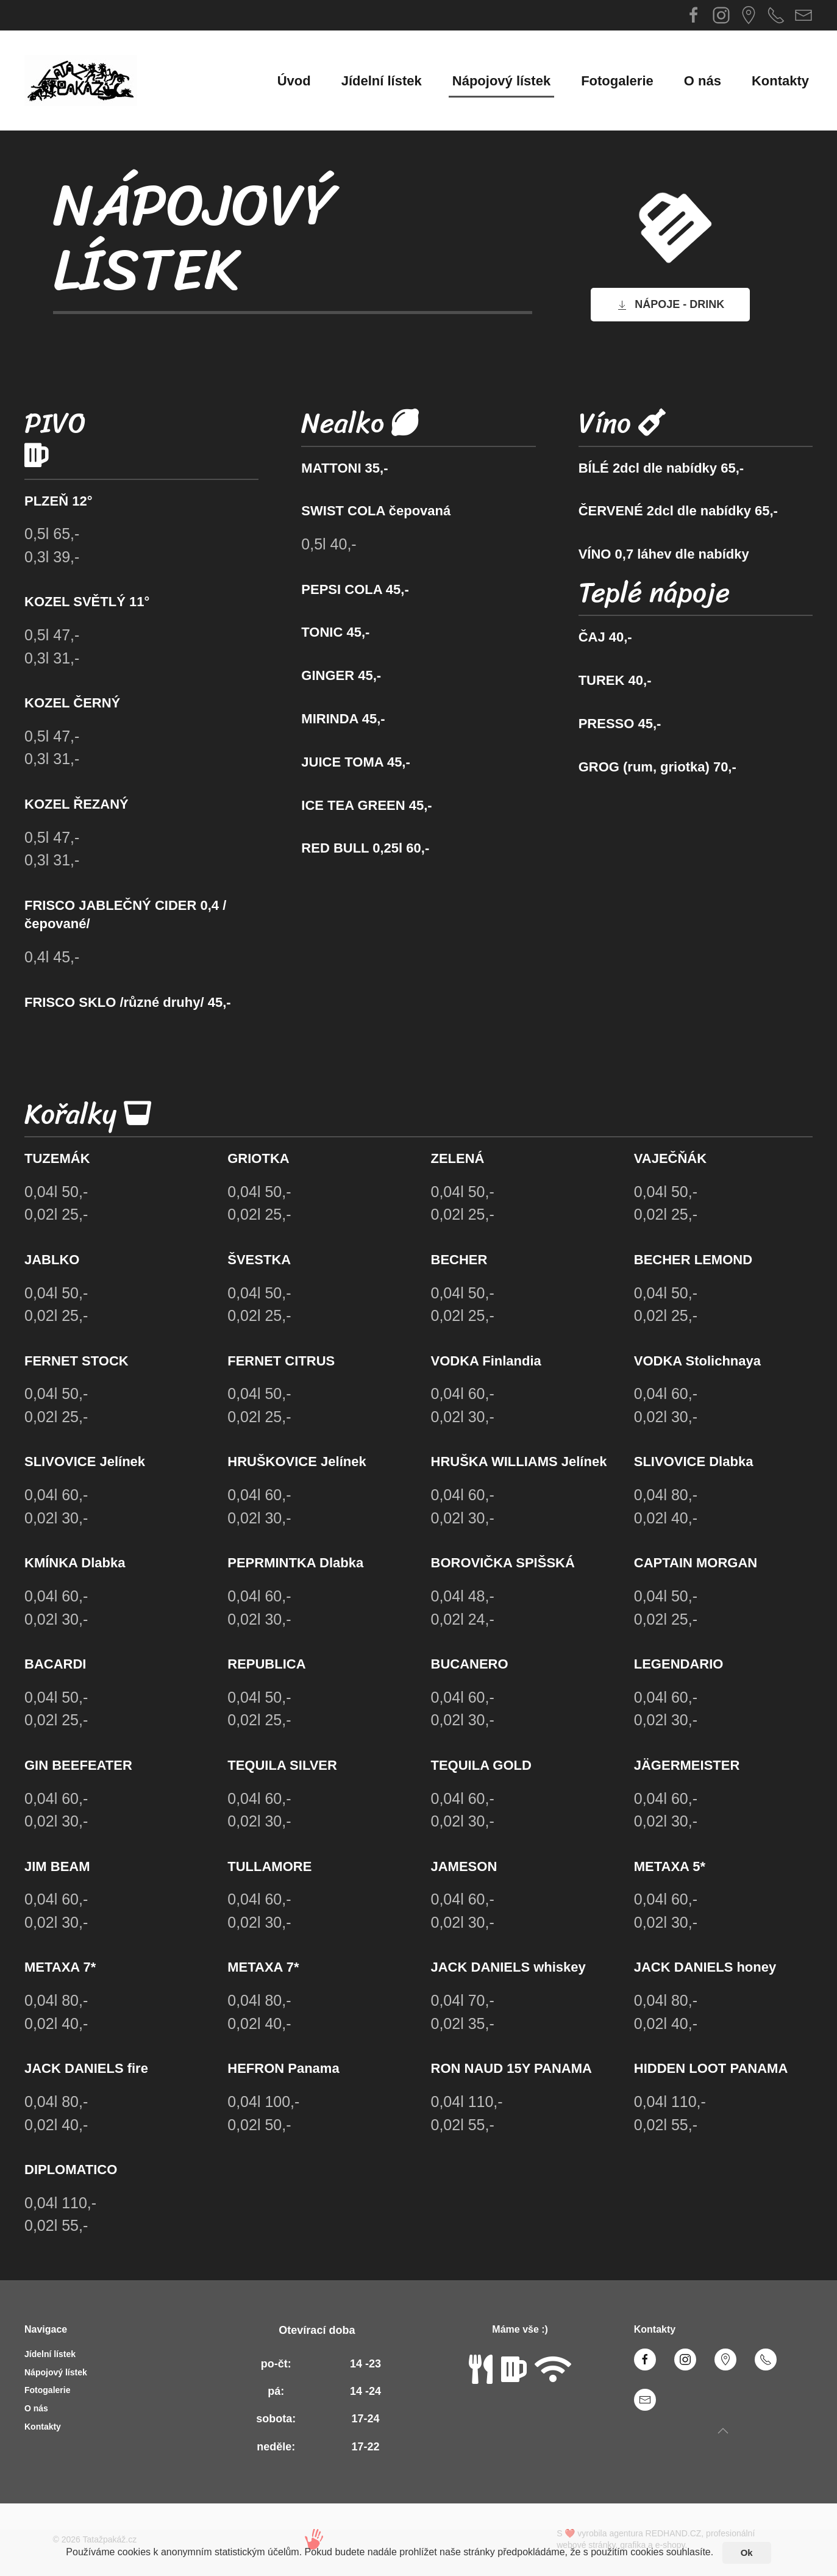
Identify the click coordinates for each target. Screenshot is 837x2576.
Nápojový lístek (501, 80)
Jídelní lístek (381, 80)
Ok (747, 2552)
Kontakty (780, 80)
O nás (702, 80)
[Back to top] (723, 2431)
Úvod (294, 80)
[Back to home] (80, 80)
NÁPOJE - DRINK (670, 304)
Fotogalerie (617, 80)
